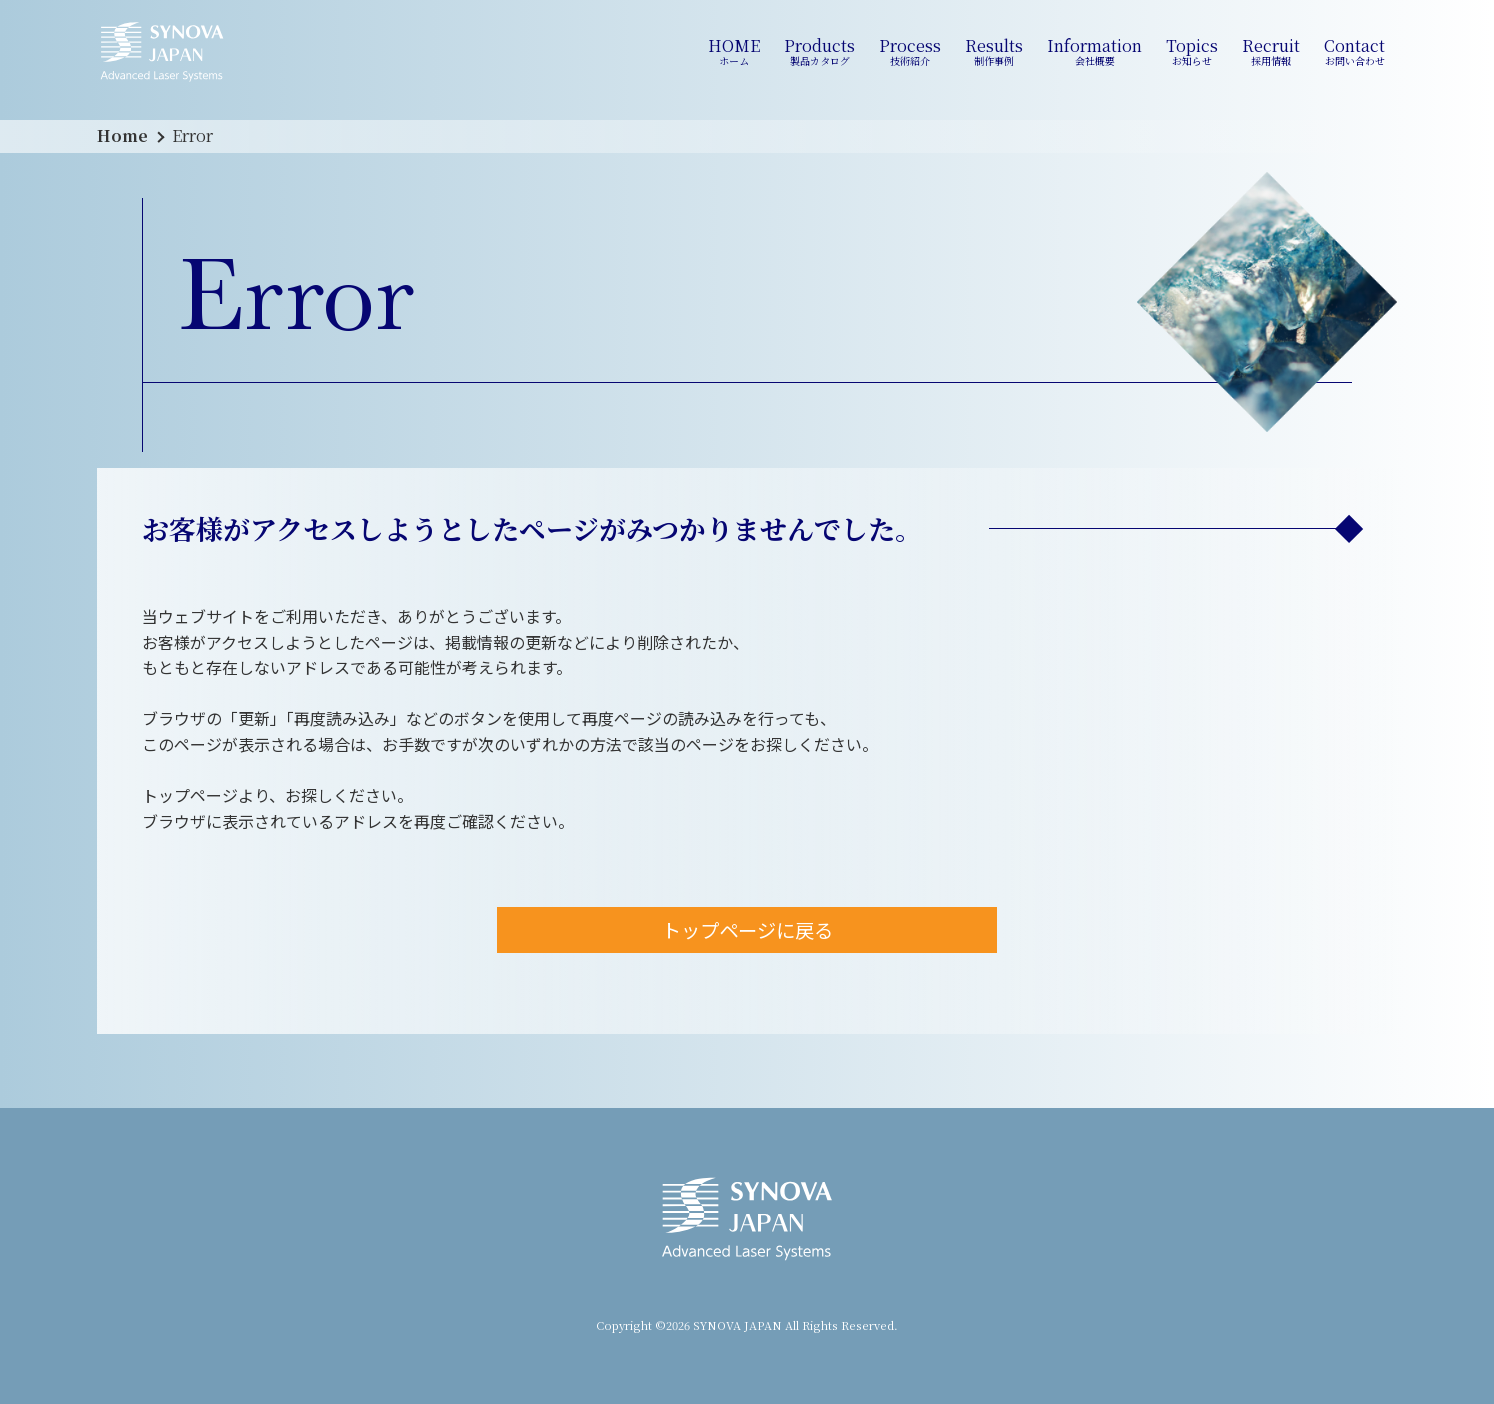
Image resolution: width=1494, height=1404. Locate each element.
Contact (1354, 52)
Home (122, 135)
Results (994, 52)
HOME (734, 52)
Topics (1192, 52)
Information (1094, 52)
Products (819, 52)
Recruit (1271, 52)
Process (910, 52)
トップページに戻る (747, 930)
